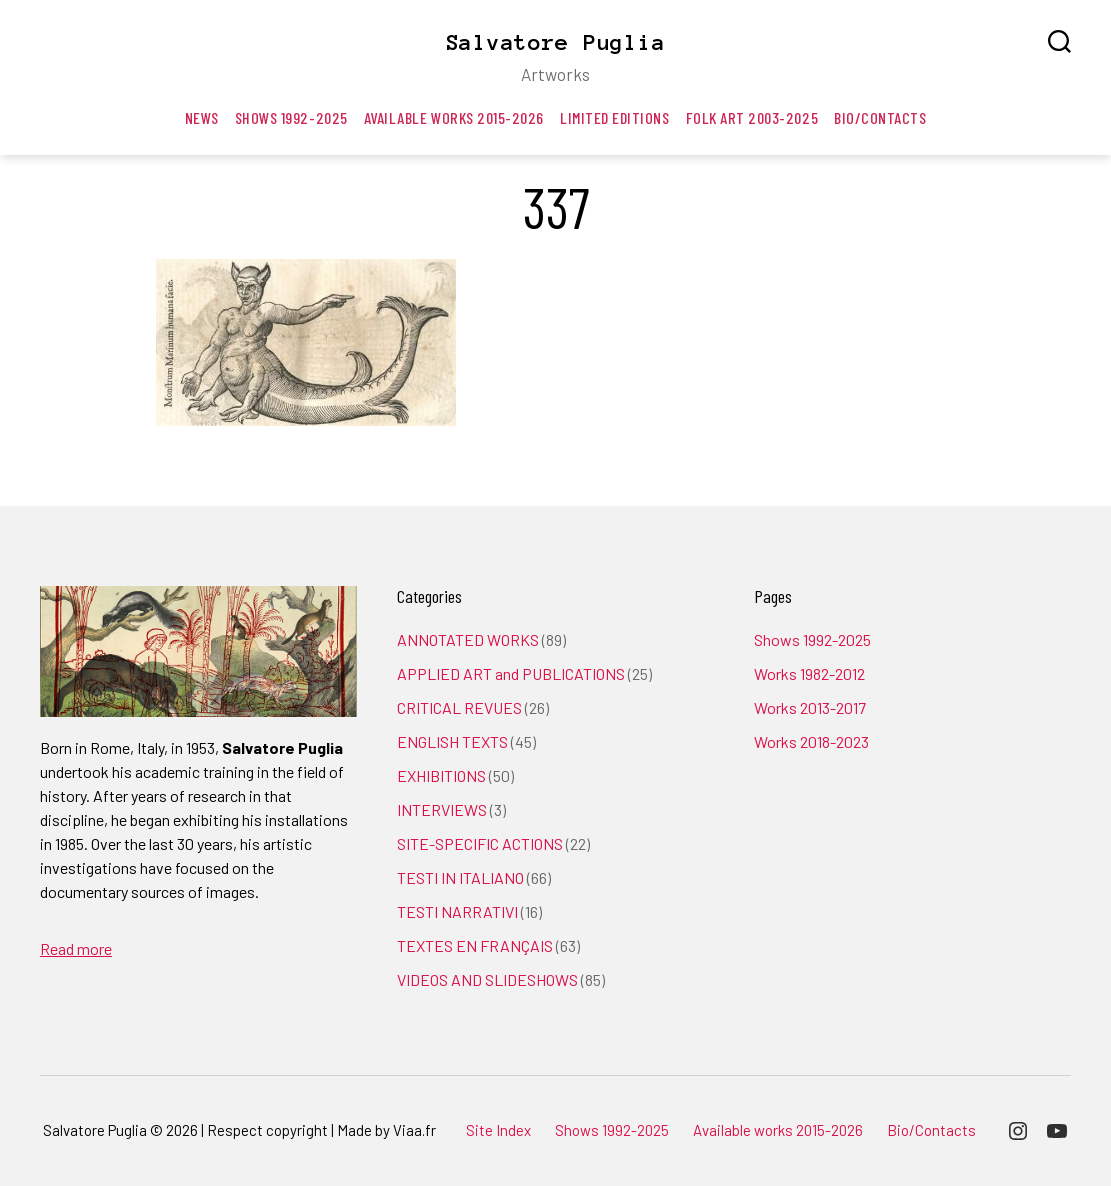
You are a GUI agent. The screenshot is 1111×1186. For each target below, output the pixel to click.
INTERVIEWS (442, 809)
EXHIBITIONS (441, 775)
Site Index (498, 1130)
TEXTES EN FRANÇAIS (475, 945)
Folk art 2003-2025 (752, 117)
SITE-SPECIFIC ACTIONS (480, 843)
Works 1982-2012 (809, 673)
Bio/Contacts (880, 117)
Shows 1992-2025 (291, 117)
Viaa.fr (414, 1130)
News (202, 117)
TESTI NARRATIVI (457, 911)
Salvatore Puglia (556, 42)
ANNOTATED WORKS (468, 639)
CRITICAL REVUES (459, 707)
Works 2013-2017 (810, 707)
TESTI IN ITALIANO (460, 877)
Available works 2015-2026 (454, 117)
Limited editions (615, 117)
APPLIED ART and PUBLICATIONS (511, 673)
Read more (76, 948)
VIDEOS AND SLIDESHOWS (487, 979)
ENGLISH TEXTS (452, 741)
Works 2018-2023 (811, 741)
